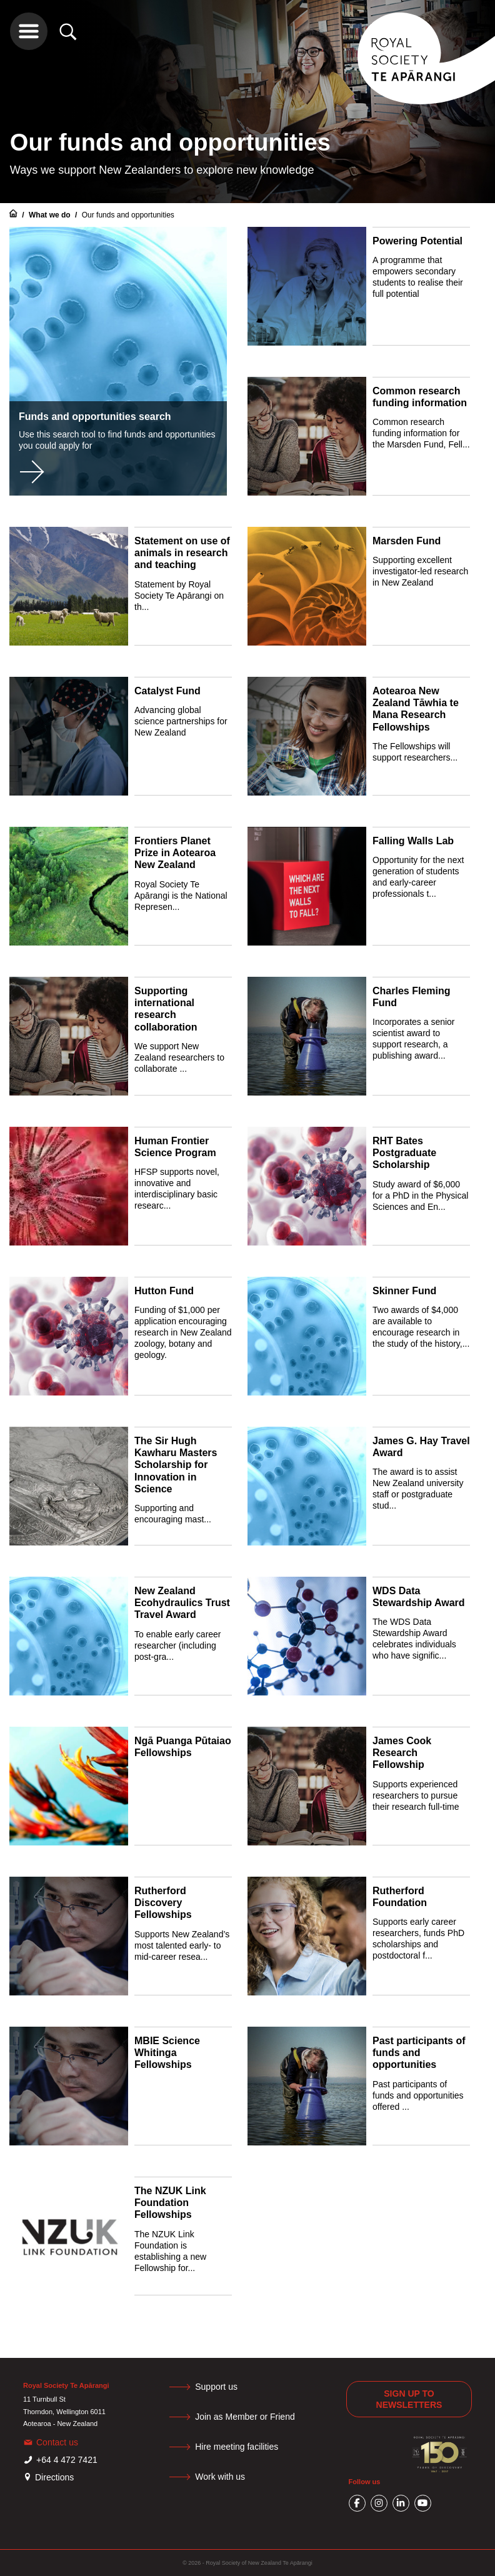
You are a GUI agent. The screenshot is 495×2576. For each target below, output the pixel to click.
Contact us (57, 2442)
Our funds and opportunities (128, 215)
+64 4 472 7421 (67, 2460)
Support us (216, 2387)
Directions (54, 2477)
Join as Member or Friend (245, 2417)
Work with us (220, 2477)
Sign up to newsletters (409, 2399)
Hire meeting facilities (236, 2447)
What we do (50, 215)
